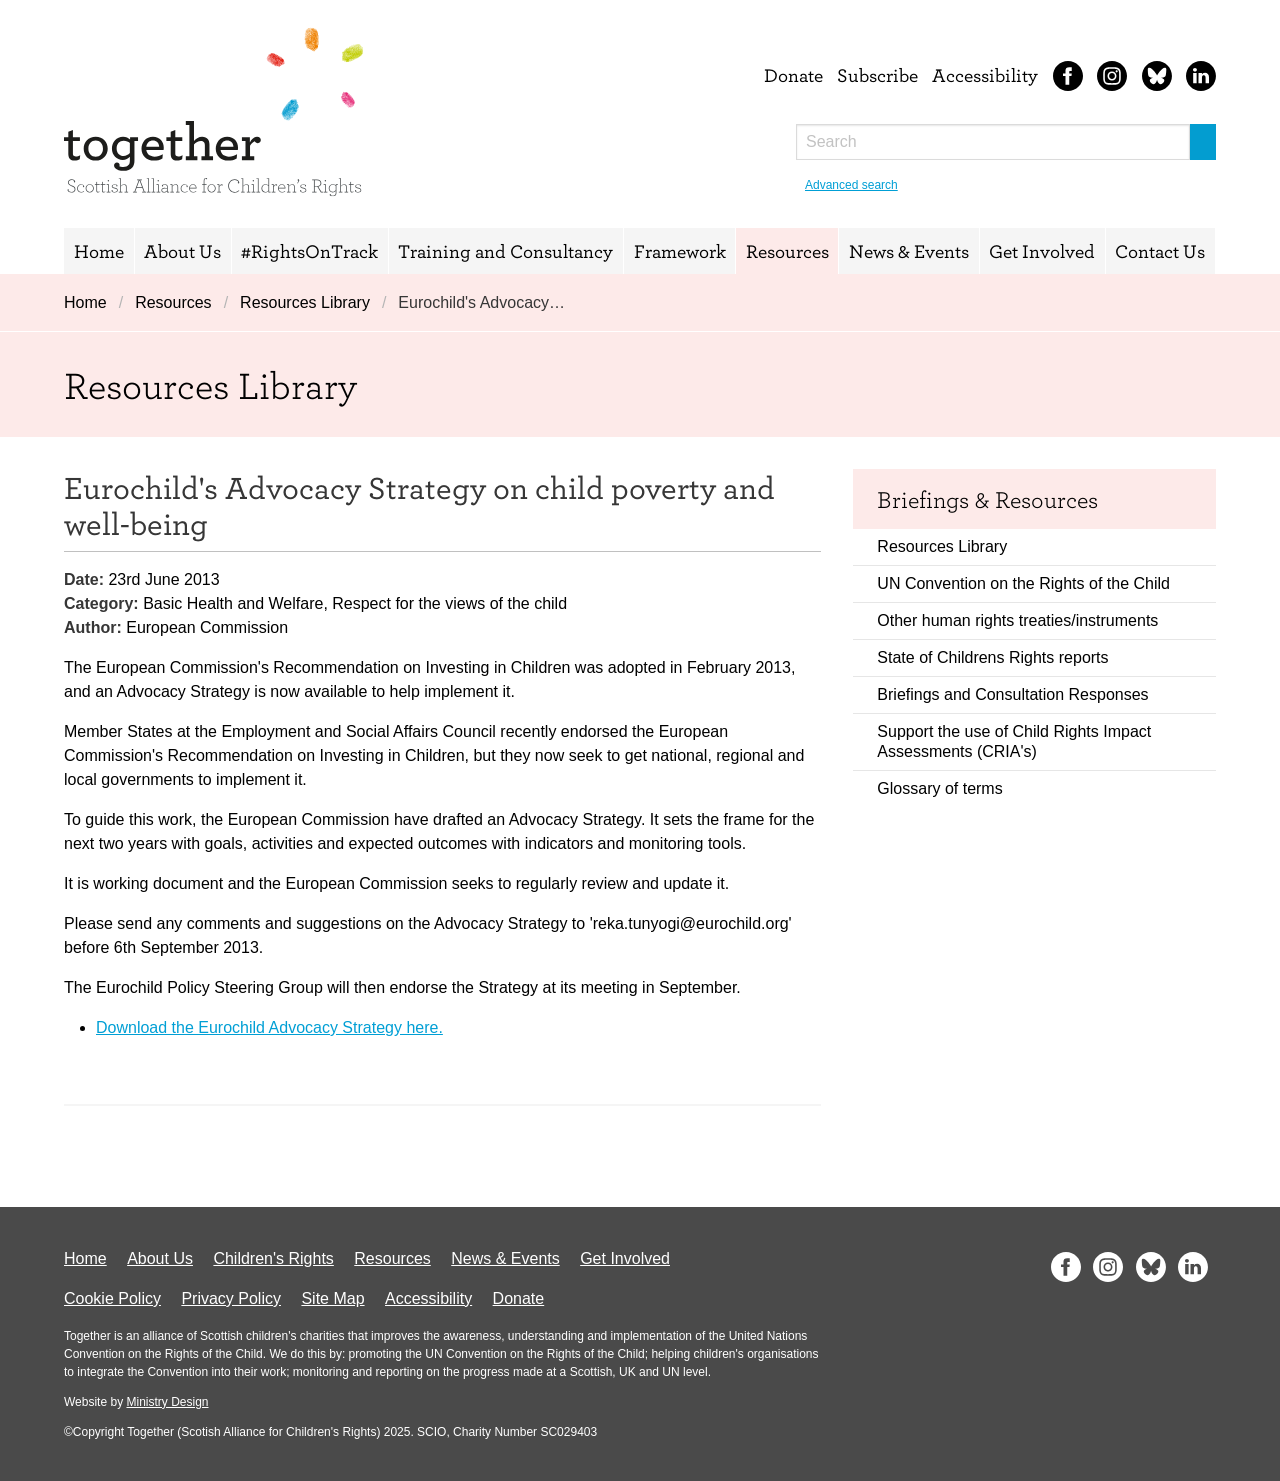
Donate (793, 75)
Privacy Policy (231, 1298)
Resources (787, 251)
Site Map (332, 1298)
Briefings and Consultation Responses (1012, 694)
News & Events (909, 251)
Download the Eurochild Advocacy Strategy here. (269, 1027)
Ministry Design (167, 1402)
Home (99, 251)
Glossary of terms (939, 788)
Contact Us (1160, 251)
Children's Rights (273, 1258)
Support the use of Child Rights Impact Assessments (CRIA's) (1014, 741)
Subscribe (877, 75)
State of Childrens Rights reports (992, 657)
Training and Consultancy (505, 251)
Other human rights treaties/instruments (1017, 620)
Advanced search (851, 185)
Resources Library (305, 302)
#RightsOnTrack (309, 251)
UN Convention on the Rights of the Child (1023, 583)
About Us (182, 251)
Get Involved (1042, 251)
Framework (680, 251)
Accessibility (985, 75)
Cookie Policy (112, 1298)
